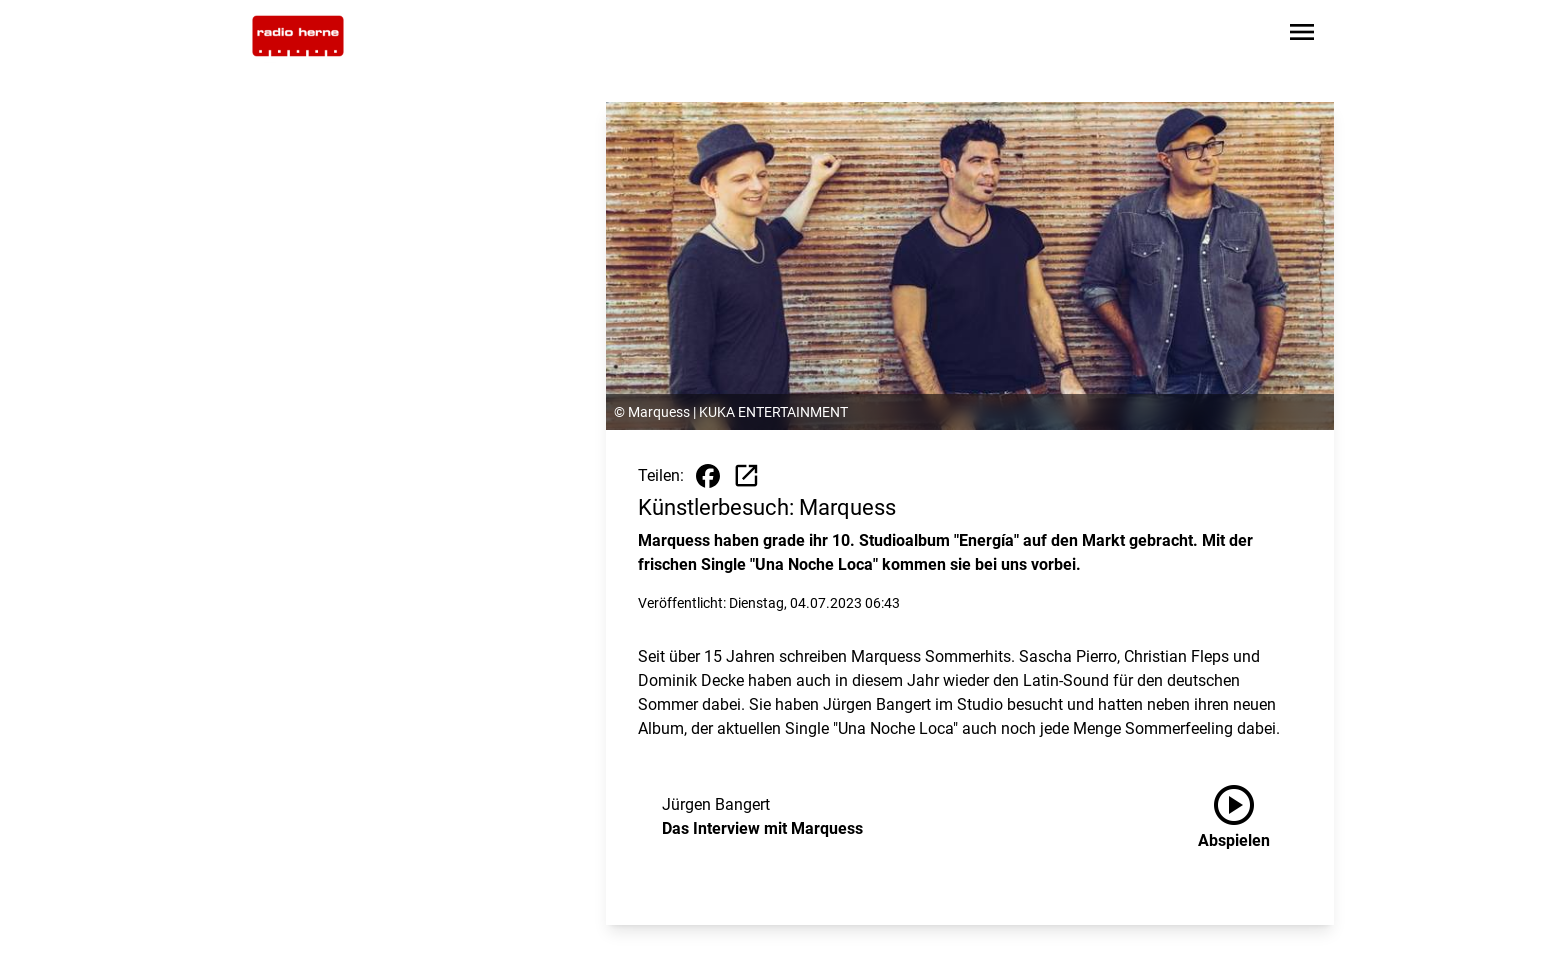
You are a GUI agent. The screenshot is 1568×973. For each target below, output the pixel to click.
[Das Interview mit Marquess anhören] (1250, 817)
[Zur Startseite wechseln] (298, 36)
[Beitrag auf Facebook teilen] (708, 476)
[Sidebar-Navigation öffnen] (1302, 35)
